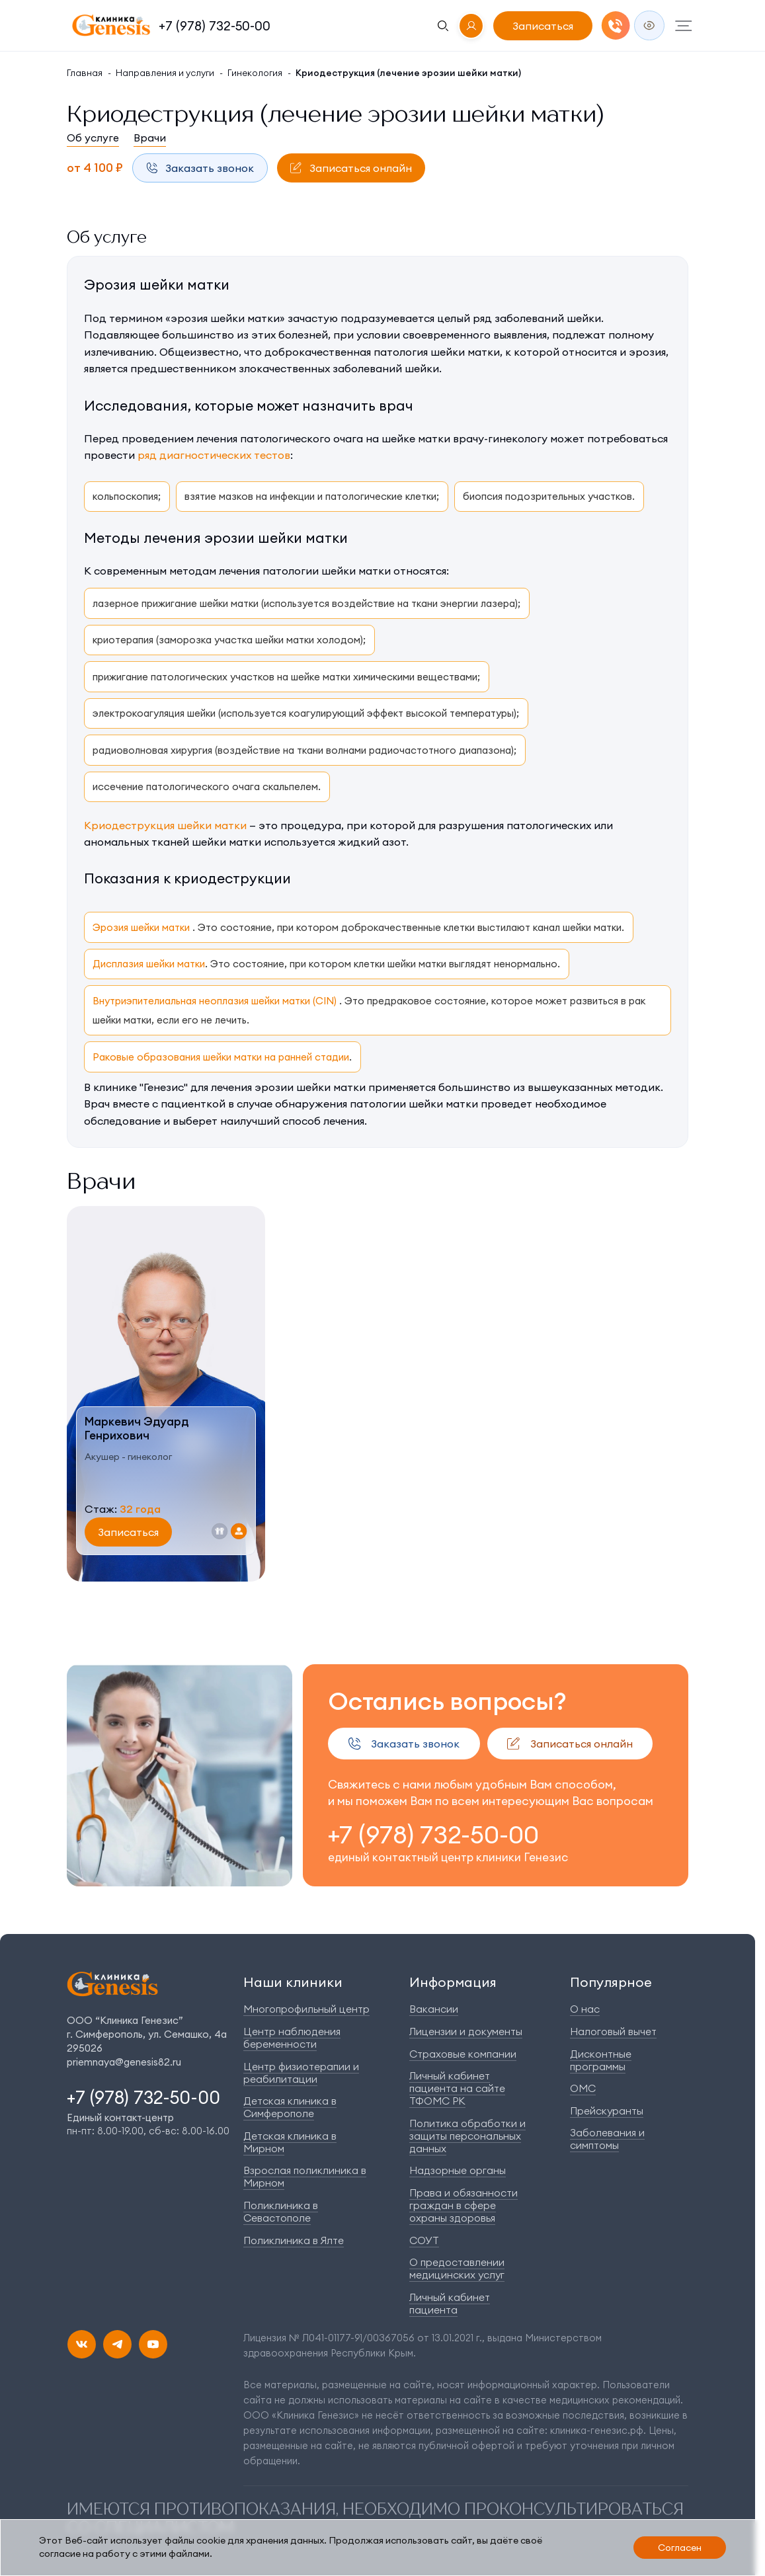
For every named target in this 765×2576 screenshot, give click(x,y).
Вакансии (433, 2008)
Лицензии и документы (465, 2031)
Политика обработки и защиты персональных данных (467, 2135)
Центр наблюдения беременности (292, 2037)
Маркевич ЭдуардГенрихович (136, 1428)
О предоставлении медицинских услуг (456, 2268)
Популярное (611, 1982)
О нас (585, 2008)
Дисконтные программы (600, 2060)
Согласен (680, 2548)
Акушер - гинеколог (128, 1457)
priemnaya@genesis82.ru (124, 2062)
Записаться (542, 25)
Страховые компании (462, 2053)
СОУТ (424, 2240)
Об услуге (93, 137)
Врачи (150, 137)
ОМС (583, 2088)
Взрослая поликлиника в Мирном (304, 2176)
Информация (453, 1982)
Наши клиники (292, 1982)
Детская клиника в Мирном (290, 2142)
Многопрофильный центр (306, 2008)
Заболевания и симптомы (607, 2139)
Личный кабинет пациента (449, 2303)
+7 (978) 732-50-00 (214, 26)
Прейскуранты (606, 2110)
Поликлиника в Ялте (293, 2240)
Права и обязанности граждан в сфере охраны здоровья (463, 2205)
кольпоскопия (125, 496)
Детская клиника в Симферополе (290, 2107)
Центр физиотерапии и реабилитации (301, 2072)
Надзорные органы (457, 2170)
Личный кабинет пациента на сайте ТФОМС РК (457, 2088)
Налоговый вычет (613, 2031)
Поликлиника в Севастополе (280, 2211)
